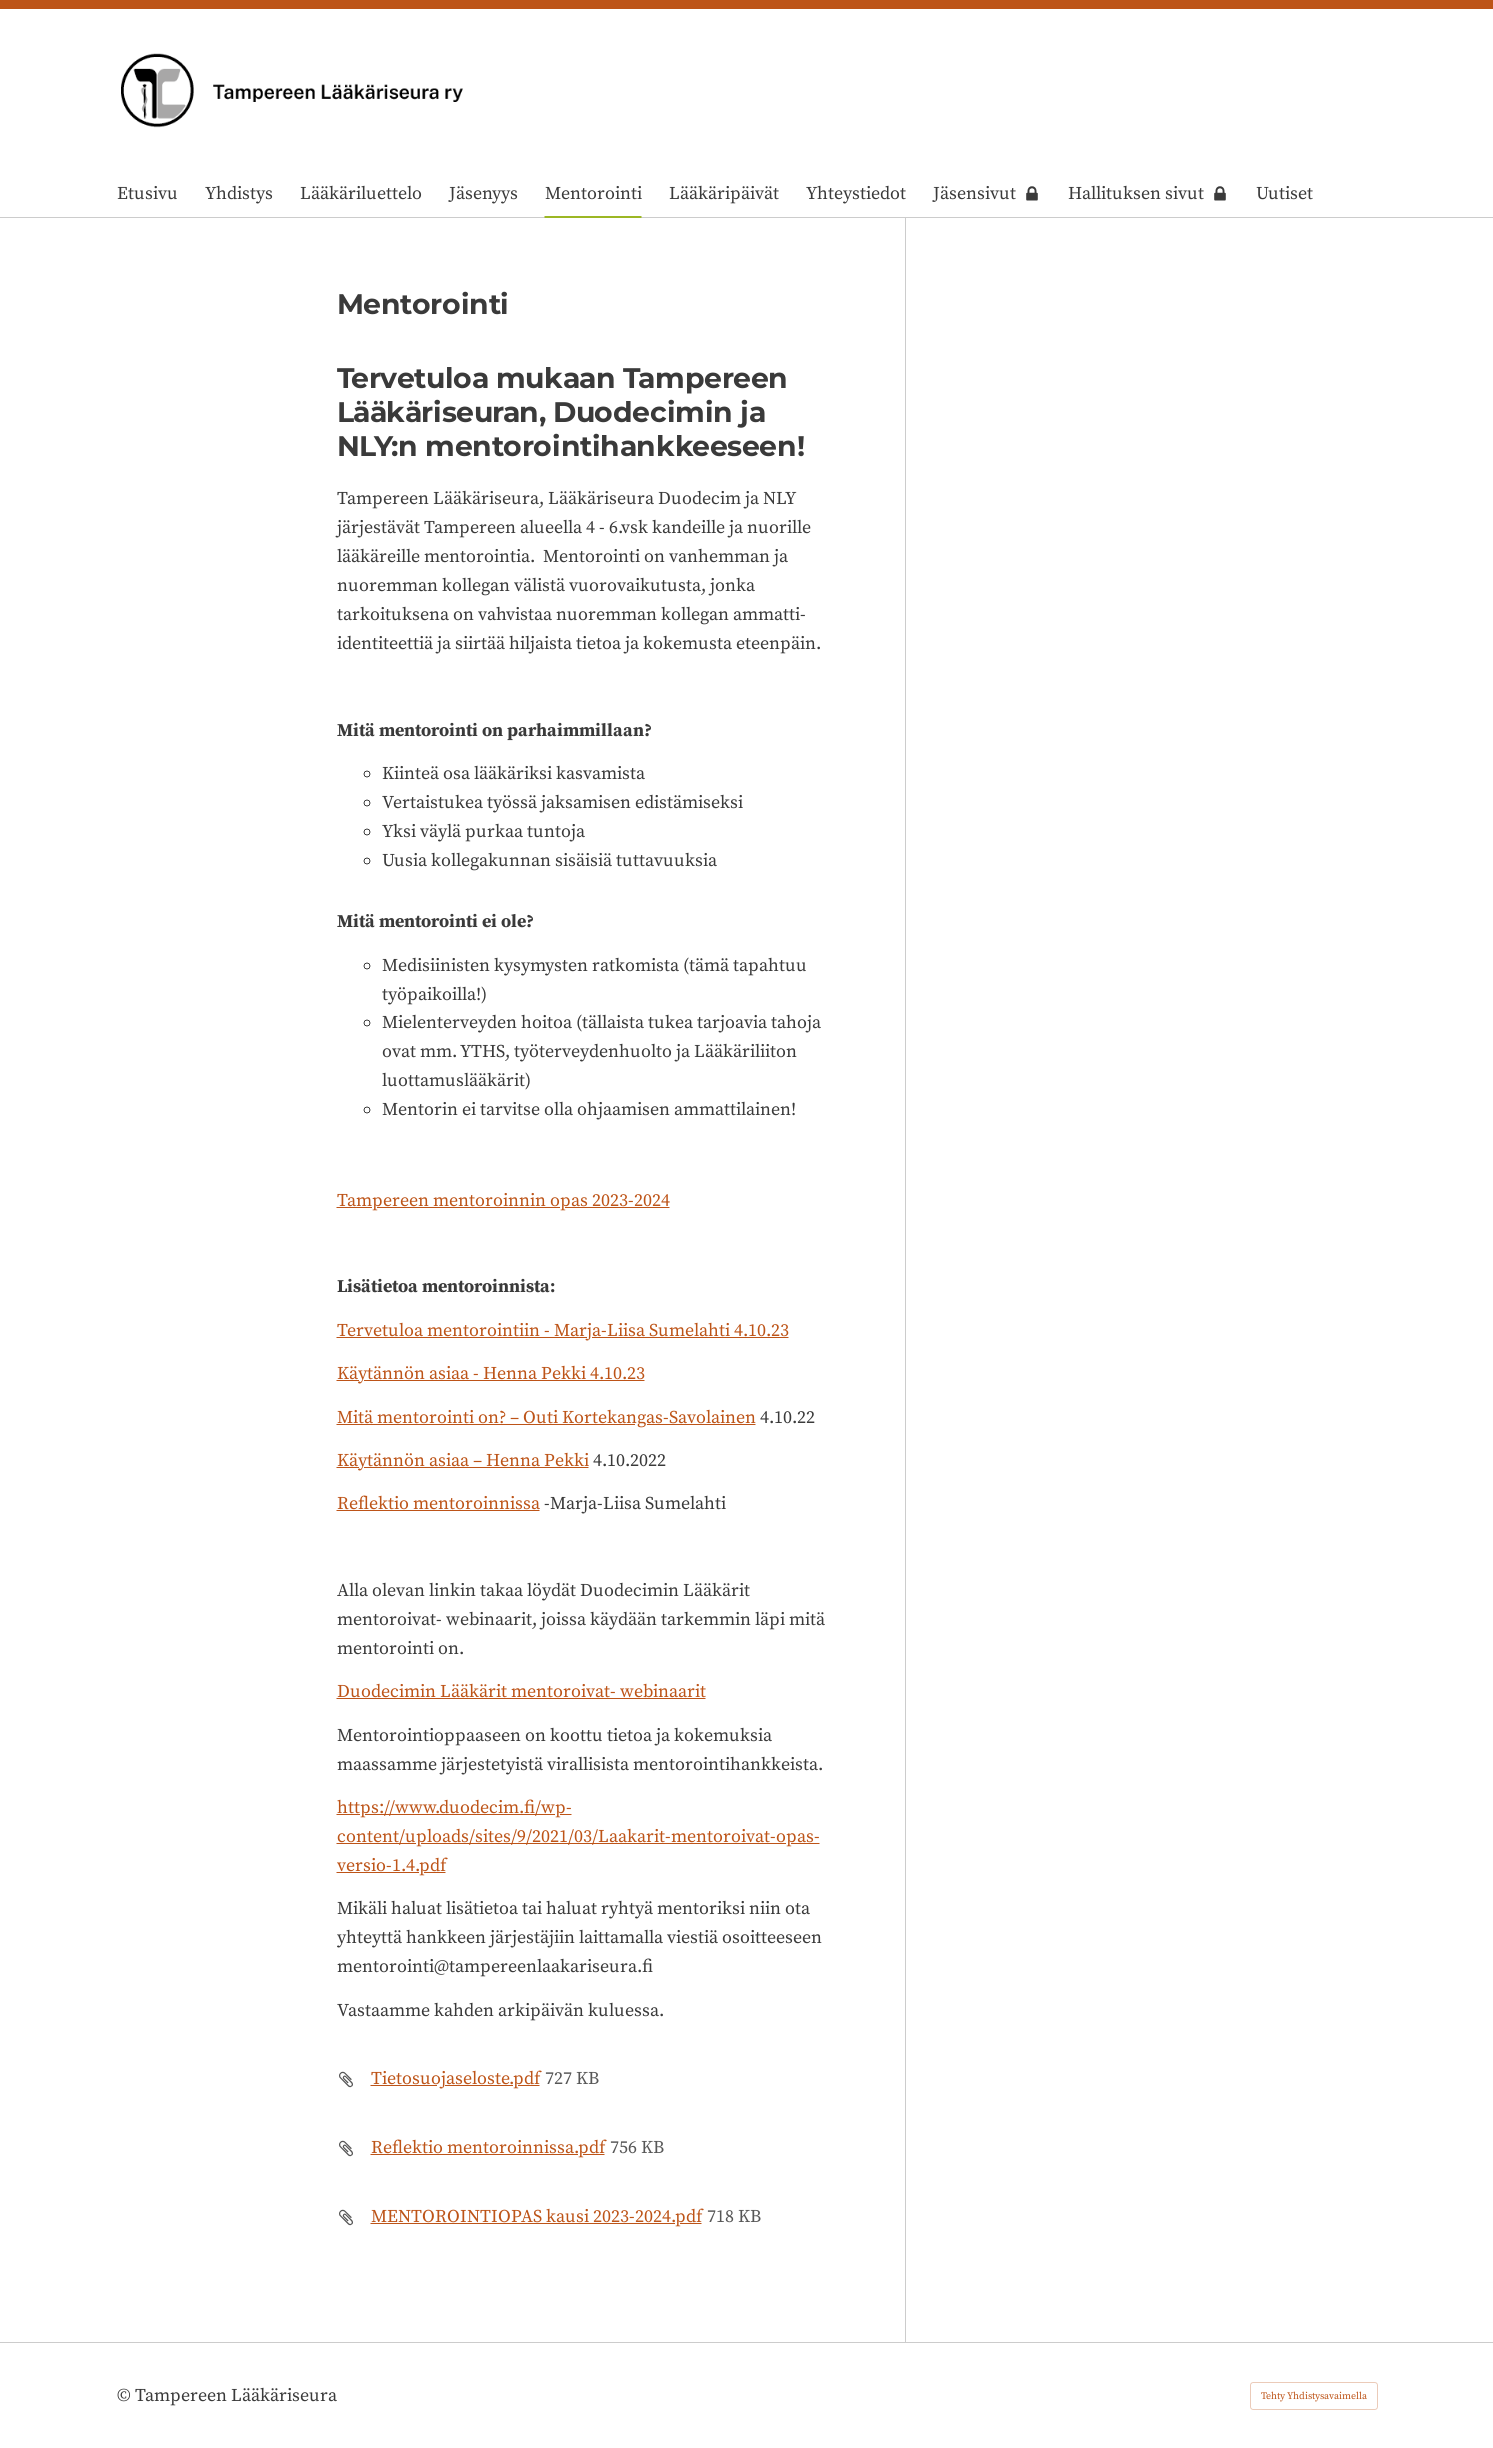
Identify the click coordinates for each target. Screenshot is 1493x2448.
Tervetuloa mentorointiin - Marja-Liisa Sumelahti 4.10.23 (563, 1330)
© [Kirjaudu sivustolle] (126, 2395)
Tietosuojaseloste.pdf (455, 2078)
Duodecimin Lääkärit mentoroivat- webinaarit (521, 1691)
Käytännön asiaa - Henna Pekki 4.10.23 (491, 1373)
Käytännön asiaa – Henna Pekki (463, 1460)
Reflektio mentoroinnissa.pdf (488, 2147)
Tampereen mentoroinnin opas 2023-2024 (503, 1200)
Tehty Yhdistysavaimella (1314, 2396)
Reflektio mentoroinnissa (438, 1503)
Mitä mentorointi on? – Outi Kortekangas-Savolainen (546, 1417)
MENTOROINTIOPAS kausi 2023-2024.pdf (536, 2216)
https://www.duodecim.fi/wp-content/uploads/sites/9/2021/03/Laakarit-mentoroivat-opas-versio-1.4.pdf (578, 1836)
